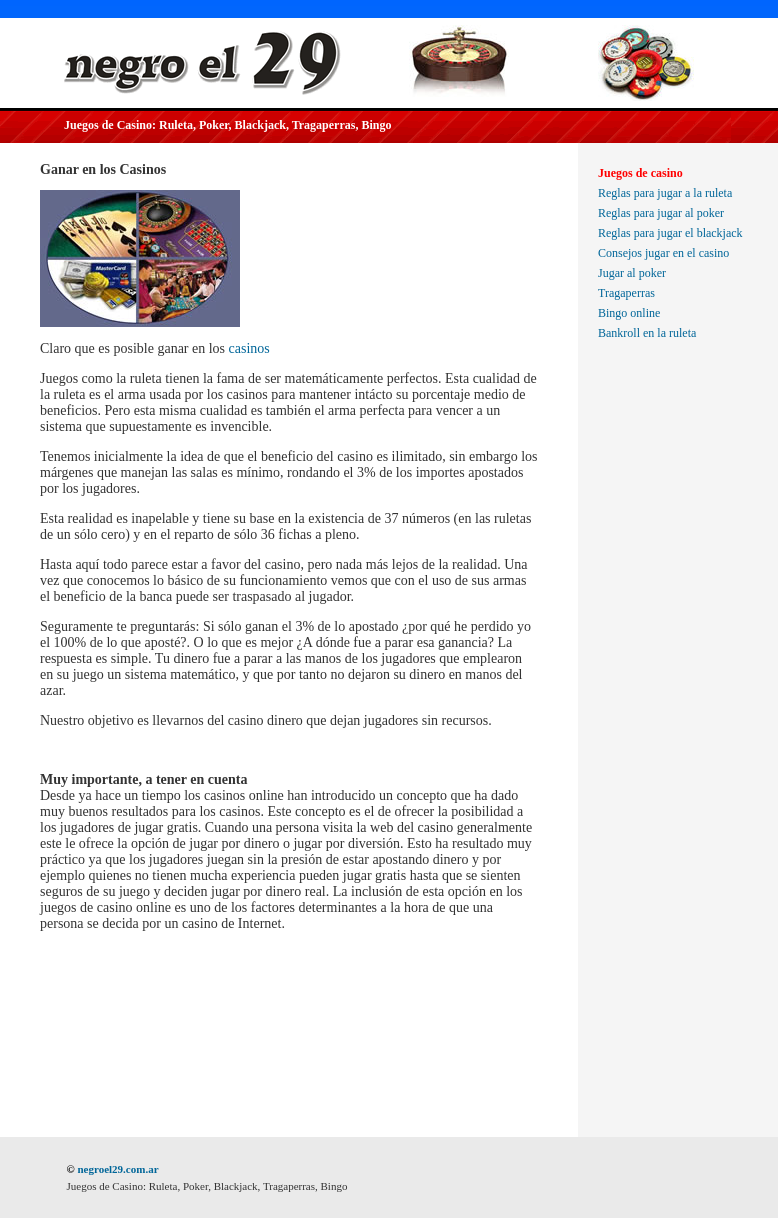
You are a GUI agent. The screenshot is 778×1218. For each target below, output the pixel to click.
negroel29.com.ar (117, 1169)
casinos (249, 348)
